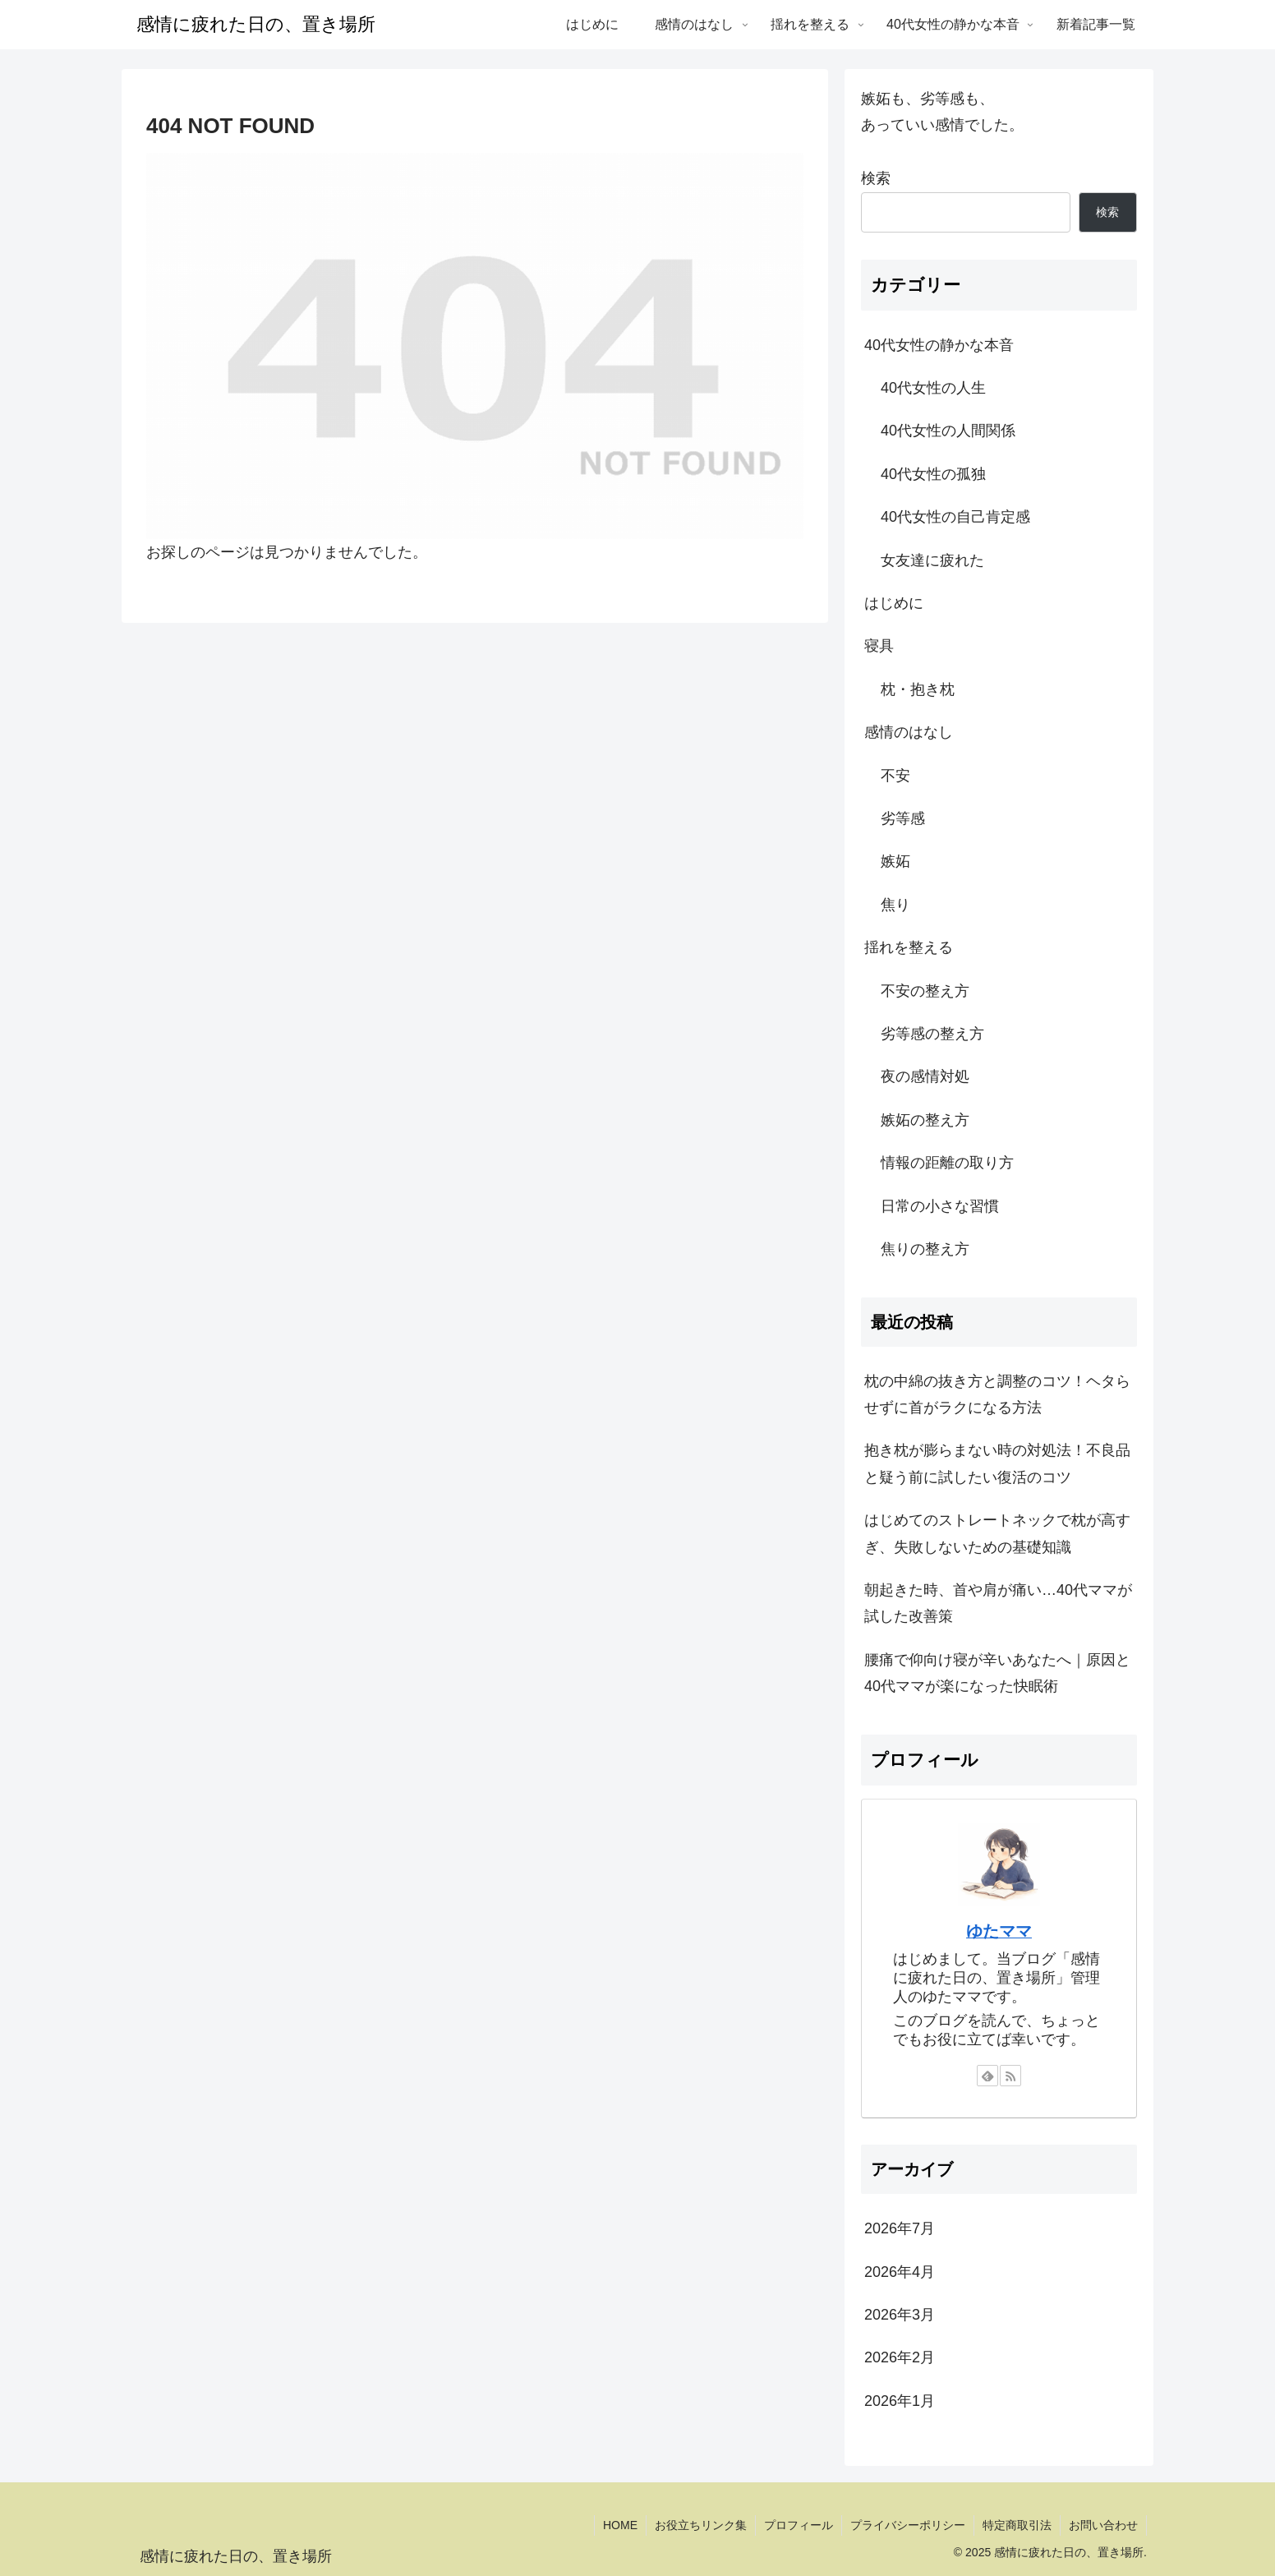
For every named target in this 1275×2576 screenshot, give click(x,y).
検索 (876, 178)
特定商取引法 (1017, 2525)
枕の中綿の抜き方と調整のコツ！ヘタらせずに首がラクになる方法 (997, 1394)
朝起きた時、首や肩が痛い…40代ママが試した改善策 (998, 1603)
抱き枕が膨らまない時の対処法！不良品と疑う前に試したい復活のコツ (997, 1463)
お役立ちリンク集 (701, 2525)
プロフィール (798, 2525)
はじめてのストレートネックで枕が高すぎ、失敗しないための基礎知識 (997, 1533)
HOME (620, 2525)
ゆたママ (999, 1931)
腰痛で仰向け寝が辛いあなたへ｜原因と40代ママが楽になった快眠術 (997, 1673)
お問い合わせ (1103, 2525)
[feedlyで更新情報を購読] (987, 2075)
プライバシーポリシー (907, 2525)
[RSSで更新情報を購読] (1010, 2075)
